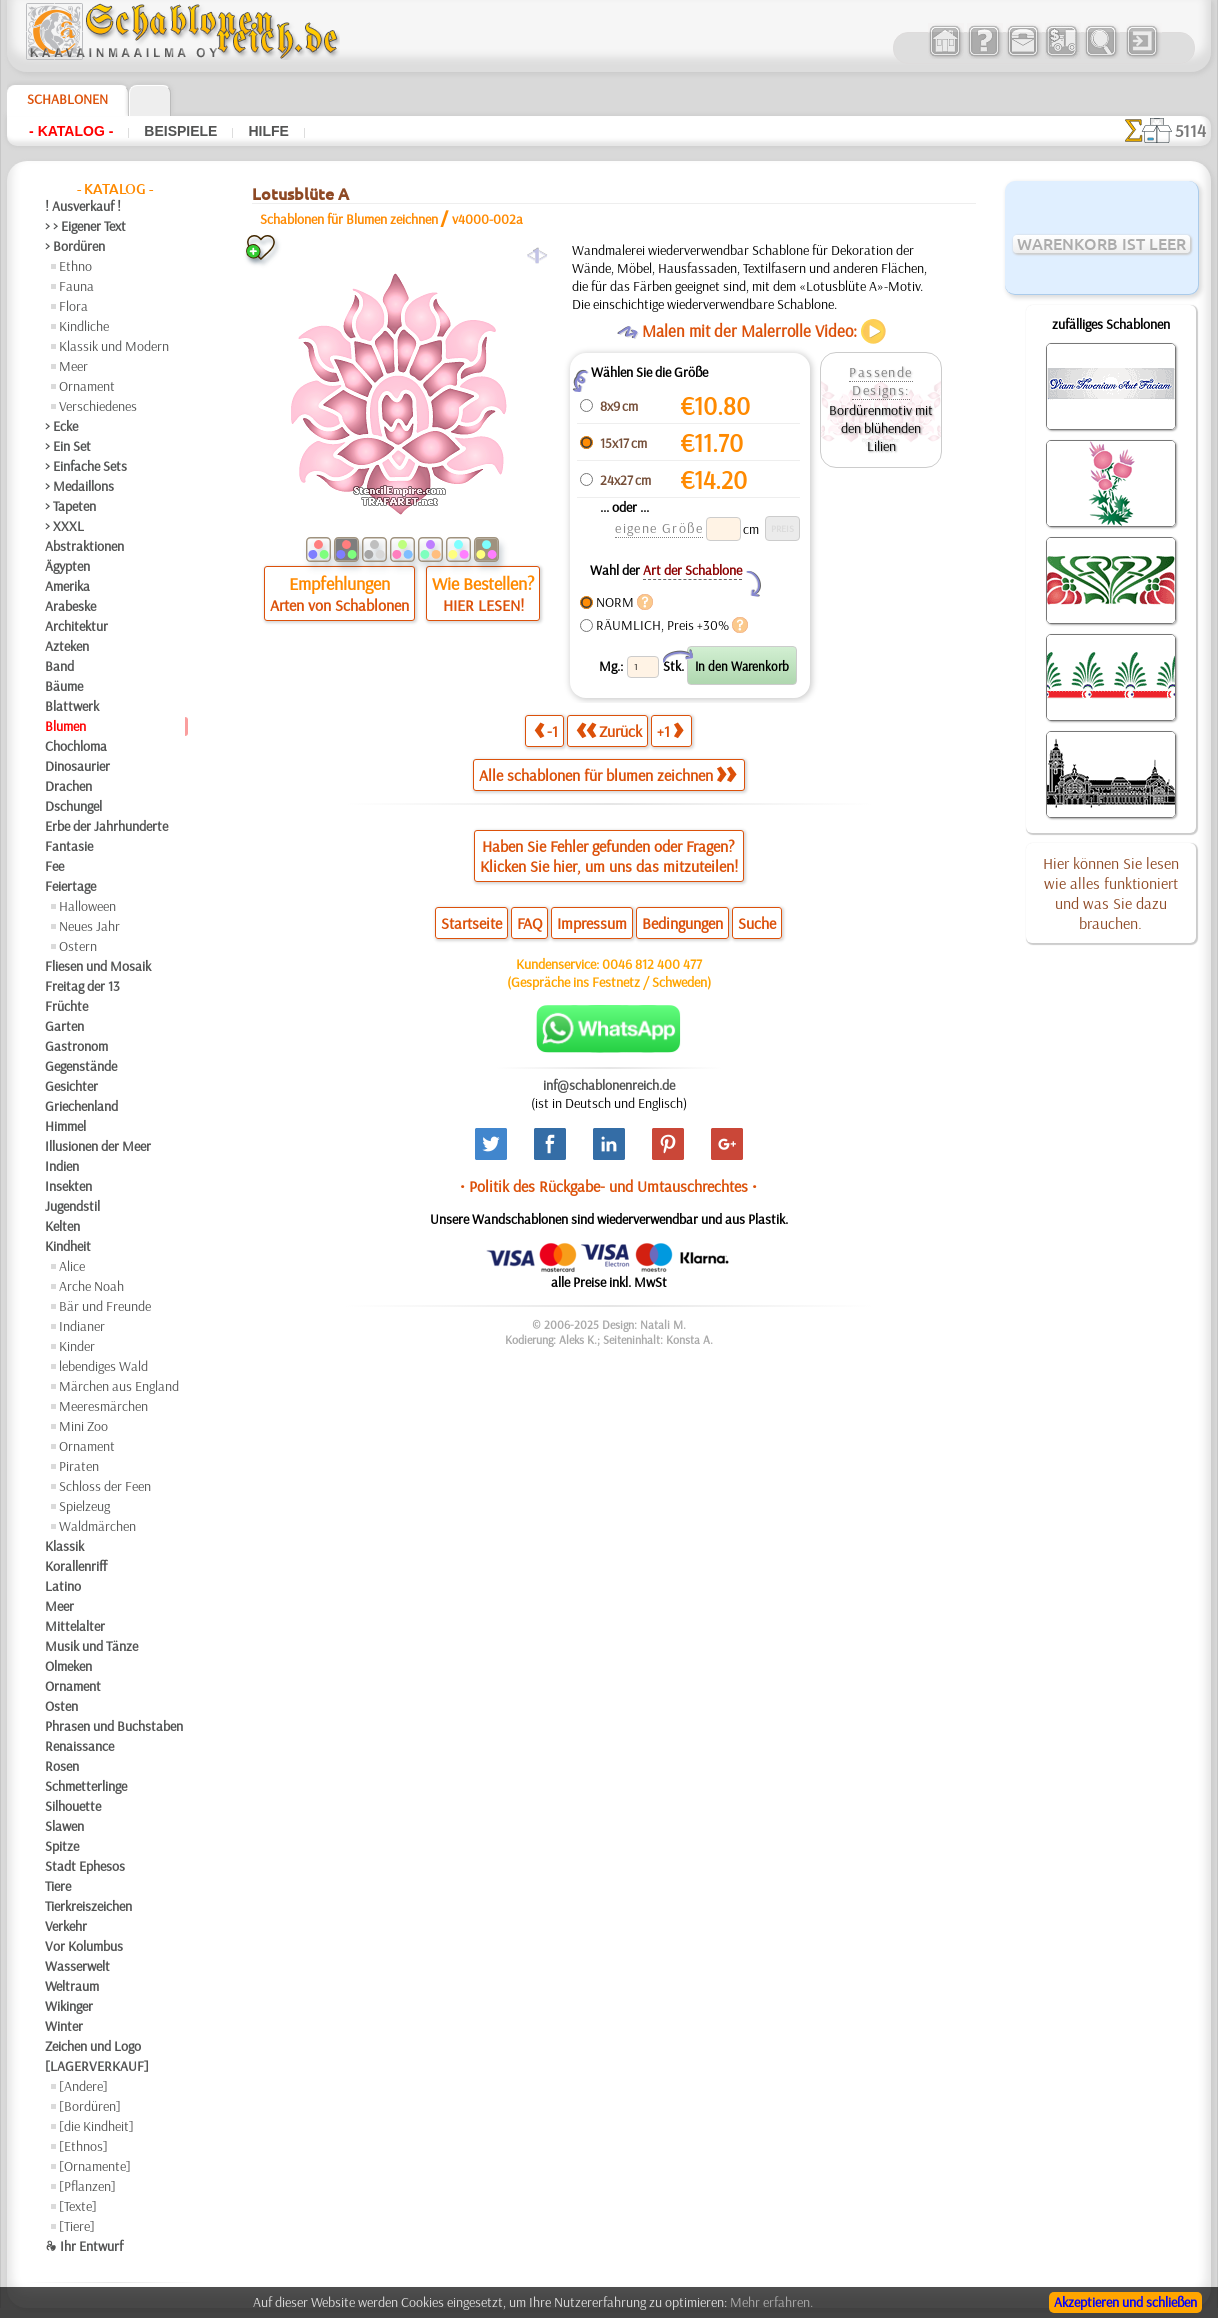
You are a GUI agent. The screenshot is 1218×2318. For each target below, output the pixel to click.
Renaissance (79, 1746)
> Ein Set (68, 446)
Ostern (78, 946)
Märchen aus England (119, 1386)
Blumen (65, 726)
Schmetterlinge (86, 1786)
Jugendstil (72, 1206)
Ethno (75, 266)
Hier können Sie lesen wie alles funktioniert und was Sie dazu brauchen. (1111, 893)
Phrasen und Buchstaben (114, 1726)
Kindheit (68, 1246)
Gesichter (71, 1086)
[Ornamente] (95, 2166)
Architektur (76, 626)
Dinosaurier (77, 766)
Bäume (64, 686)
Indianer (82, 1326)
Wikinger (69, 2006)
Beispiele (180, 131)
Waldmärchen (97, 1526)
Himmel (65, 1126)
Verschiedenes (98, 406)
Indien (62, 1166)
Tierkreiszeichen (88, 1906)
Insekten (68, 1186)
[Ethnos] (83, 2146)
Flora (73, 306)
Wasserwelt (77, 1966)
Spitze (62, 1846)
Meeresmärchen (103, 1406)
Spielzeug (84, 1506)
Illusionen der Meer (98, 1146)
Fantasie (69, 846)
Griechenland (81, 1106)
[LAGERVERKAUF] (97, 2066)
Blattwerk (72, 706)
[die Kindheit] (96, 2126)
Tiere (58, 1886)
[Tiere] (77, 2226)
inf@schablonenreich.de (609, 1085)
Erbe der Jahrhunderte (106, 826)
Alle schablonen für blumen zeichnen (607, 775)
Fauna (76, 286)
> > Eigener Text (85, 226)
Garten (64, 1026)
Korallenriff (76, 1566)
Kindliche (84, 326)
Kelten (62, 1226)
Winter (64, 2026)
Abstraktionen (84, 546)
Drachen (68, 786)
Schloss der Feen (105, 1486)
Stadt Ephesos (85, 1866)
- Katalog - (71, 131)
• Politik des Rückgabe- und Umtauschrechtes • (608, 1186)
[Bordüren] (90, 2106)
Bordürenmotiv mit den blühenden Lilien (881, 428)
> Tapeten (70, 506)
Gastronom (76, 1046)
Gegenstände (81, 1066)
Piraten (79, 1466)
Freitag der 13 (82, 986)
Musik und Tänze (91, 1646)
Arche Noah (91, 1286)
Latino (63, 1586)
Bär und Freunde (105, 1306)
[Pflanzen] (87, 2186)
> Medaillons (79, 486)
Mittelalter (75, 1626)
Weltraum (72, 1986)
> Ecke (61, 426)
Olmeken (68, 1666)
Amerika (67, 586)
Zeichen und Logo (93, 2046)
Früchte (66, 1006)
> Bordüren (75, 246)
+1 (670, 730)
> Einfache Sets (86, 466)
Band (59, 666)
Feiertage (70, 886)
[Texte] (78, 2206)
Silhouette (73, 1806)
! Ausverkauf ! (83, 206)
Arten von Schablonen (339, 605)
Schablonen (67, 99)
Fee (54, 866)
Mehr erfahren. (771, 2302)
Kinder (77, 1346)
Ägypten (67, 566)
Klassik (64, 1546)
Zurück (609, 730)
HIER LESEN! (483, 605)
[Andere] (83, 2086)
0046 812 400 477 (652, 964)
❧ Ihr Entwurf (84, 2246)
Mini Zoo (83, 1426)
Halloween (87, 906)
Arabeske (70, 606)
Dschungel (73, 806)
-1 (546, 730)
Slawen (64, 1826)
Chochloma (76, 746)
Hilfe (268, 131)
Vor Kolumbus (84, 1946)
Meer (73, 366)
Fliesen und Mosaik (98, 966)
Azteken (67, 646)
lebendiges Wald (103, 1366)
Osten (61, 1706)
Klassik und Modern (114, 346)
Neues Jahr (89, 926)
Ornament (87, 386)
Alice (72, 1266)
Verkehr (66, 1926)
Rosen (62, 1766)
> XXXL (64, 526)
